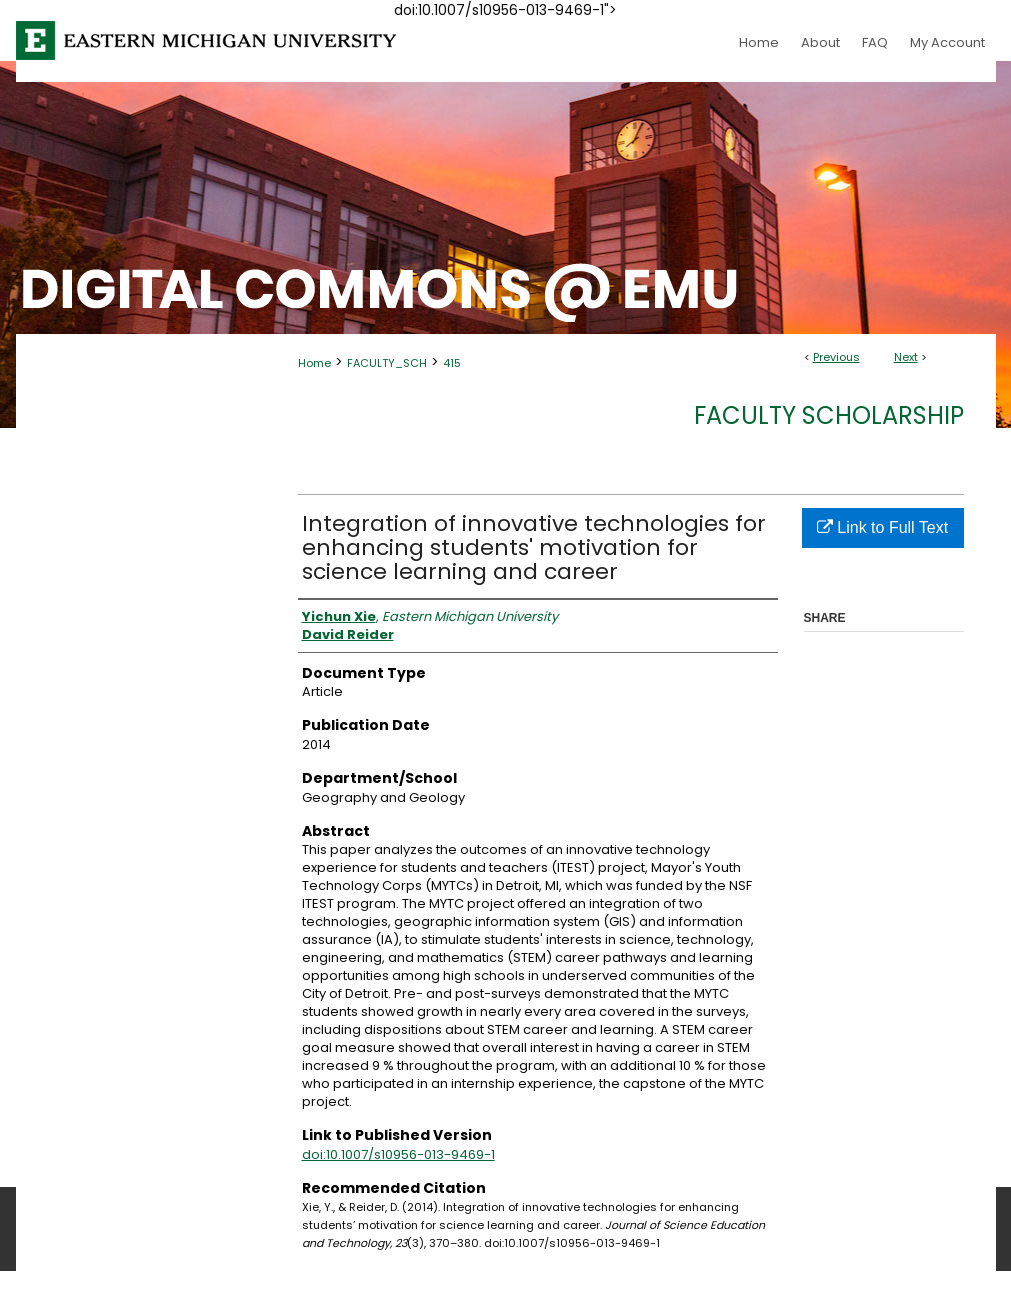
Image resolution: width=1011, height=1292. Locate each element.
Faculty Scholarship (829, 415)
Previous (836, 357)
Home (314, 363)
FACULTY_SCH (387, 363)
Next (906, 357)
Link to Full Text (882, 527)
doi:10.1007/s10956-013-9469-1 (398, 1154)
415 (452, 363)
